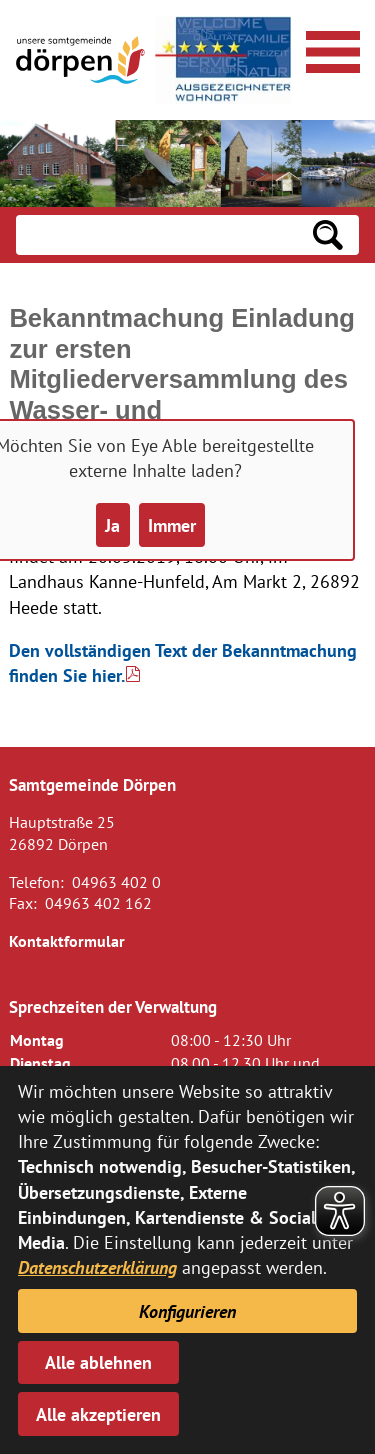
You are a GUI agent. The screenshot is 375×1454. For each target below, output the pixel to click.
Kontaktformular (67, 941)
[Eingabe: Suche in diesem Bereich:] (156, 235)
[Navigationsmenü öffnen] (330, 49)
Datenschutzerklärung (97, 1267)
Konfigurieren (187, 1311)
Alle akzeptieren (98, 1414)
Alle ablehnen (98, 1362)
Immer (172, 525)
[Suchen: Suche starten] (328, 235)
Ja (112, 525)
